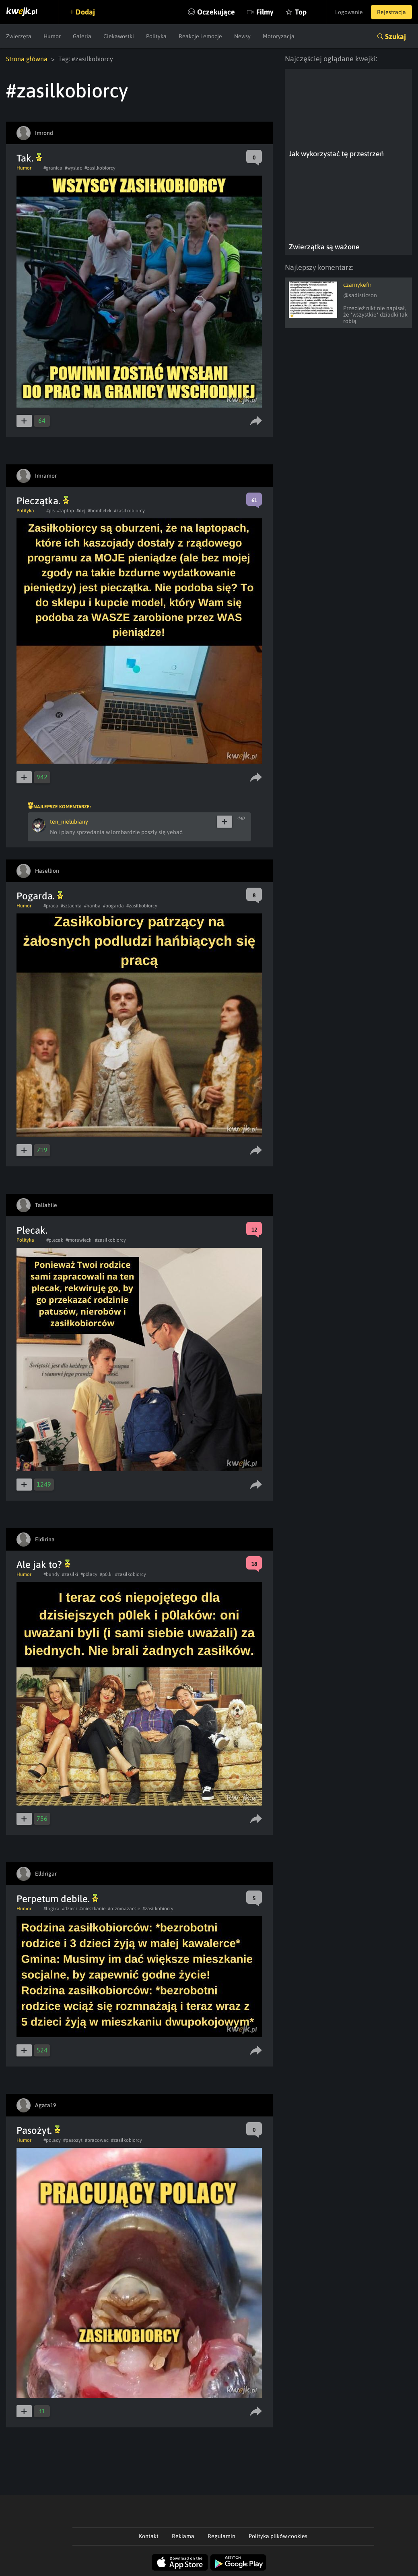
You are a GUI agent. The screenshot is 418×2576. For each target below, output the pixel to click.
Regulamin (221, 2536)
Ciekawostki (118, 36)
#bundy (51, 1574)
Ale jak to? (43, 1564)
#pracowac (97, 2140)
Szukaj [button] (395, 36)
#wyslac (73, 168)
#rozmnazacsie (124, 1908)
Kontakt (149, 2536)
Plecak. (31, 1230)
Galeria (82, 36)
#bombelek (99, 511)
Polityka (156, 36)
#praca (50, 906)
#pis (50, 511)
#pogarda (113, 906)
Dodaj (85, 12)
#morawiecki (79, 1240)
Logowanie (349, 12)
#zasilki (70, 1574)
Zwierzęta (18, 36)
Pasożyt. (38, 2130)
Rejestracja (391, 12)
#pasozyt (72, 2140)
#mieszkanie (92, 1908)
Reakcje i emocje (200, 36)
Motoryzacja (278, 36)
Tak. (29, 158)
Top (301, 12)
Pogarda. (39, 895)
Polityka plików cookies (278, 2536)
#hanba (92, 906)
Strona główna (26, 58)
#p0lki (106, 1574)
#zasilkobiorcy (99, 168)
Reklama (183, 2536)
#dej (80, 511)
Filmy (265, 12)
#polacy (52, 2140)
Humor (52, 36)
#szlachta (71, 906)
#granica (52, 168)
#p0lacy (88, 1574)
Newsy (242, 36)
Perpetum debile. (57, 1898)
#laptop (65, 511)
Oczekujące (216, 12)
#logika (51, 1908)
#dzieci (69, 1908)
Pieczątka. (42, 500)
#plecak (54, 1240)
